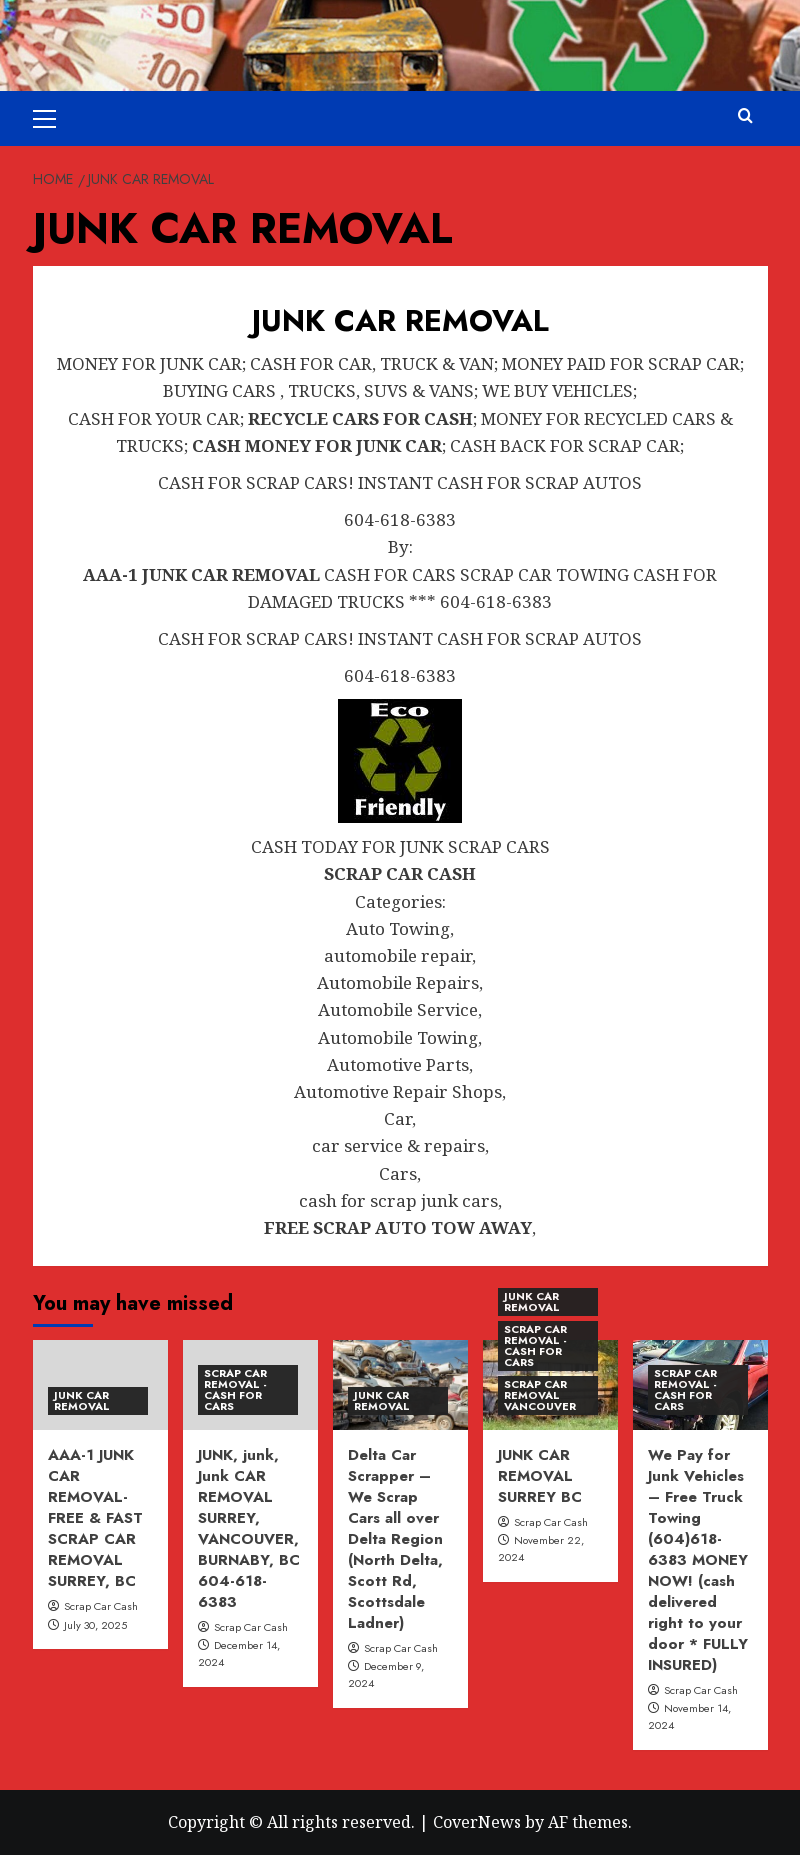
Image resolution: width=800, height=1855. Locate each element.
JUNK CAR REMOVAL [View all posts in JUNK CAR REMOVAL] (82, 1400)
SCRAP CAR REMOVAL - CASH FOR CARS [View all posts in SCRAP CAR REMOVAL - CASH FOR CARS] (235, 1389)
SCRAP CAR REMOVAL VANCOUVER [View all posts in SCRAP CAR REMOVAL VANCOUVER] (540, 1395)
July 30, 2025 (95, 1625)
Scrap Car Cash (101, 1606)
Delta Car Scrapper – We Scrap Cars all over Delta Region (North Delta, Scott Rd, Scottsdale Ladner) (395, 1539)
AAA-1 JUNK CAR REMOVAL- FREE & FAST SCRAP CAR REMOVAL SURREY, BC (95, 1518)
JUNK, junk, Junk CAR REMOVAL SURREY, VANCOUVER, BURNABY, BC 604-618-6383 (249, 1528)
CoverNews (477, 1822)
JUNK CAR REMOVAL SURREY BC (540, 1476)
